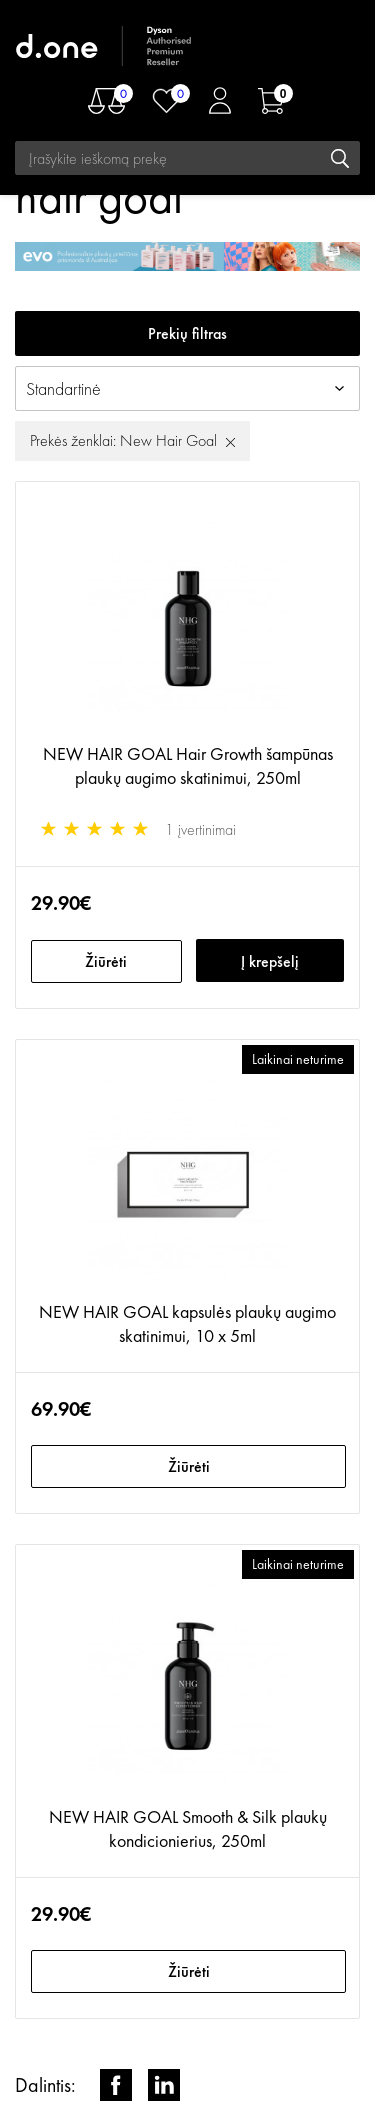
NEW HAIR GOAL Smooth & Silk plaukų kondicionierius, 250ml (188, 1828)
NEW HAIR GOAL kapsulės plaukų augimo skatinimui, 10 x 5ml (187, 1323)
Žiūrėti (106, 961)
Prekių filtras (187, 333)
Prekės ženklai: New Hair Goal (123, 440)
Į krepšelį (270, 961)
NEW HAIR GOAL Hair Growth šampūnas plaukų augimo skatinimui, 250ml (188, 765)
